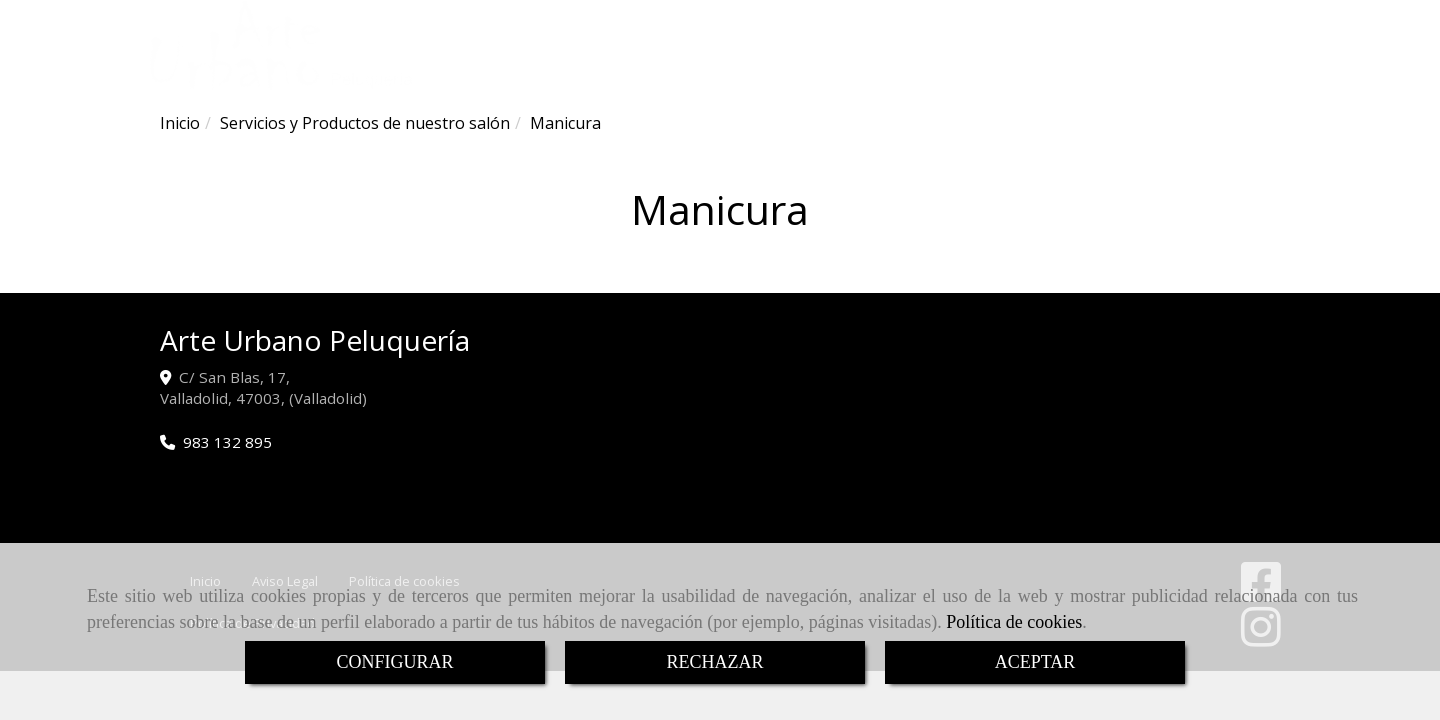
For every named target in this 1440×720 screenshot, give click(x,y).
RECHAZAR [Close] (714, 662)
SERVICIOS (690, 65)
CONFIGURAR (394, 662)
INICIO (491, 65)
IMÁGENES (908, 65)
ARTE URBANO (581, 65)
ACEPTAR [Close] (1035, 662)
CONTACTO (1010, 65)
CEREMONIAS (802, 65)
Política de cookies (1014, 622)
